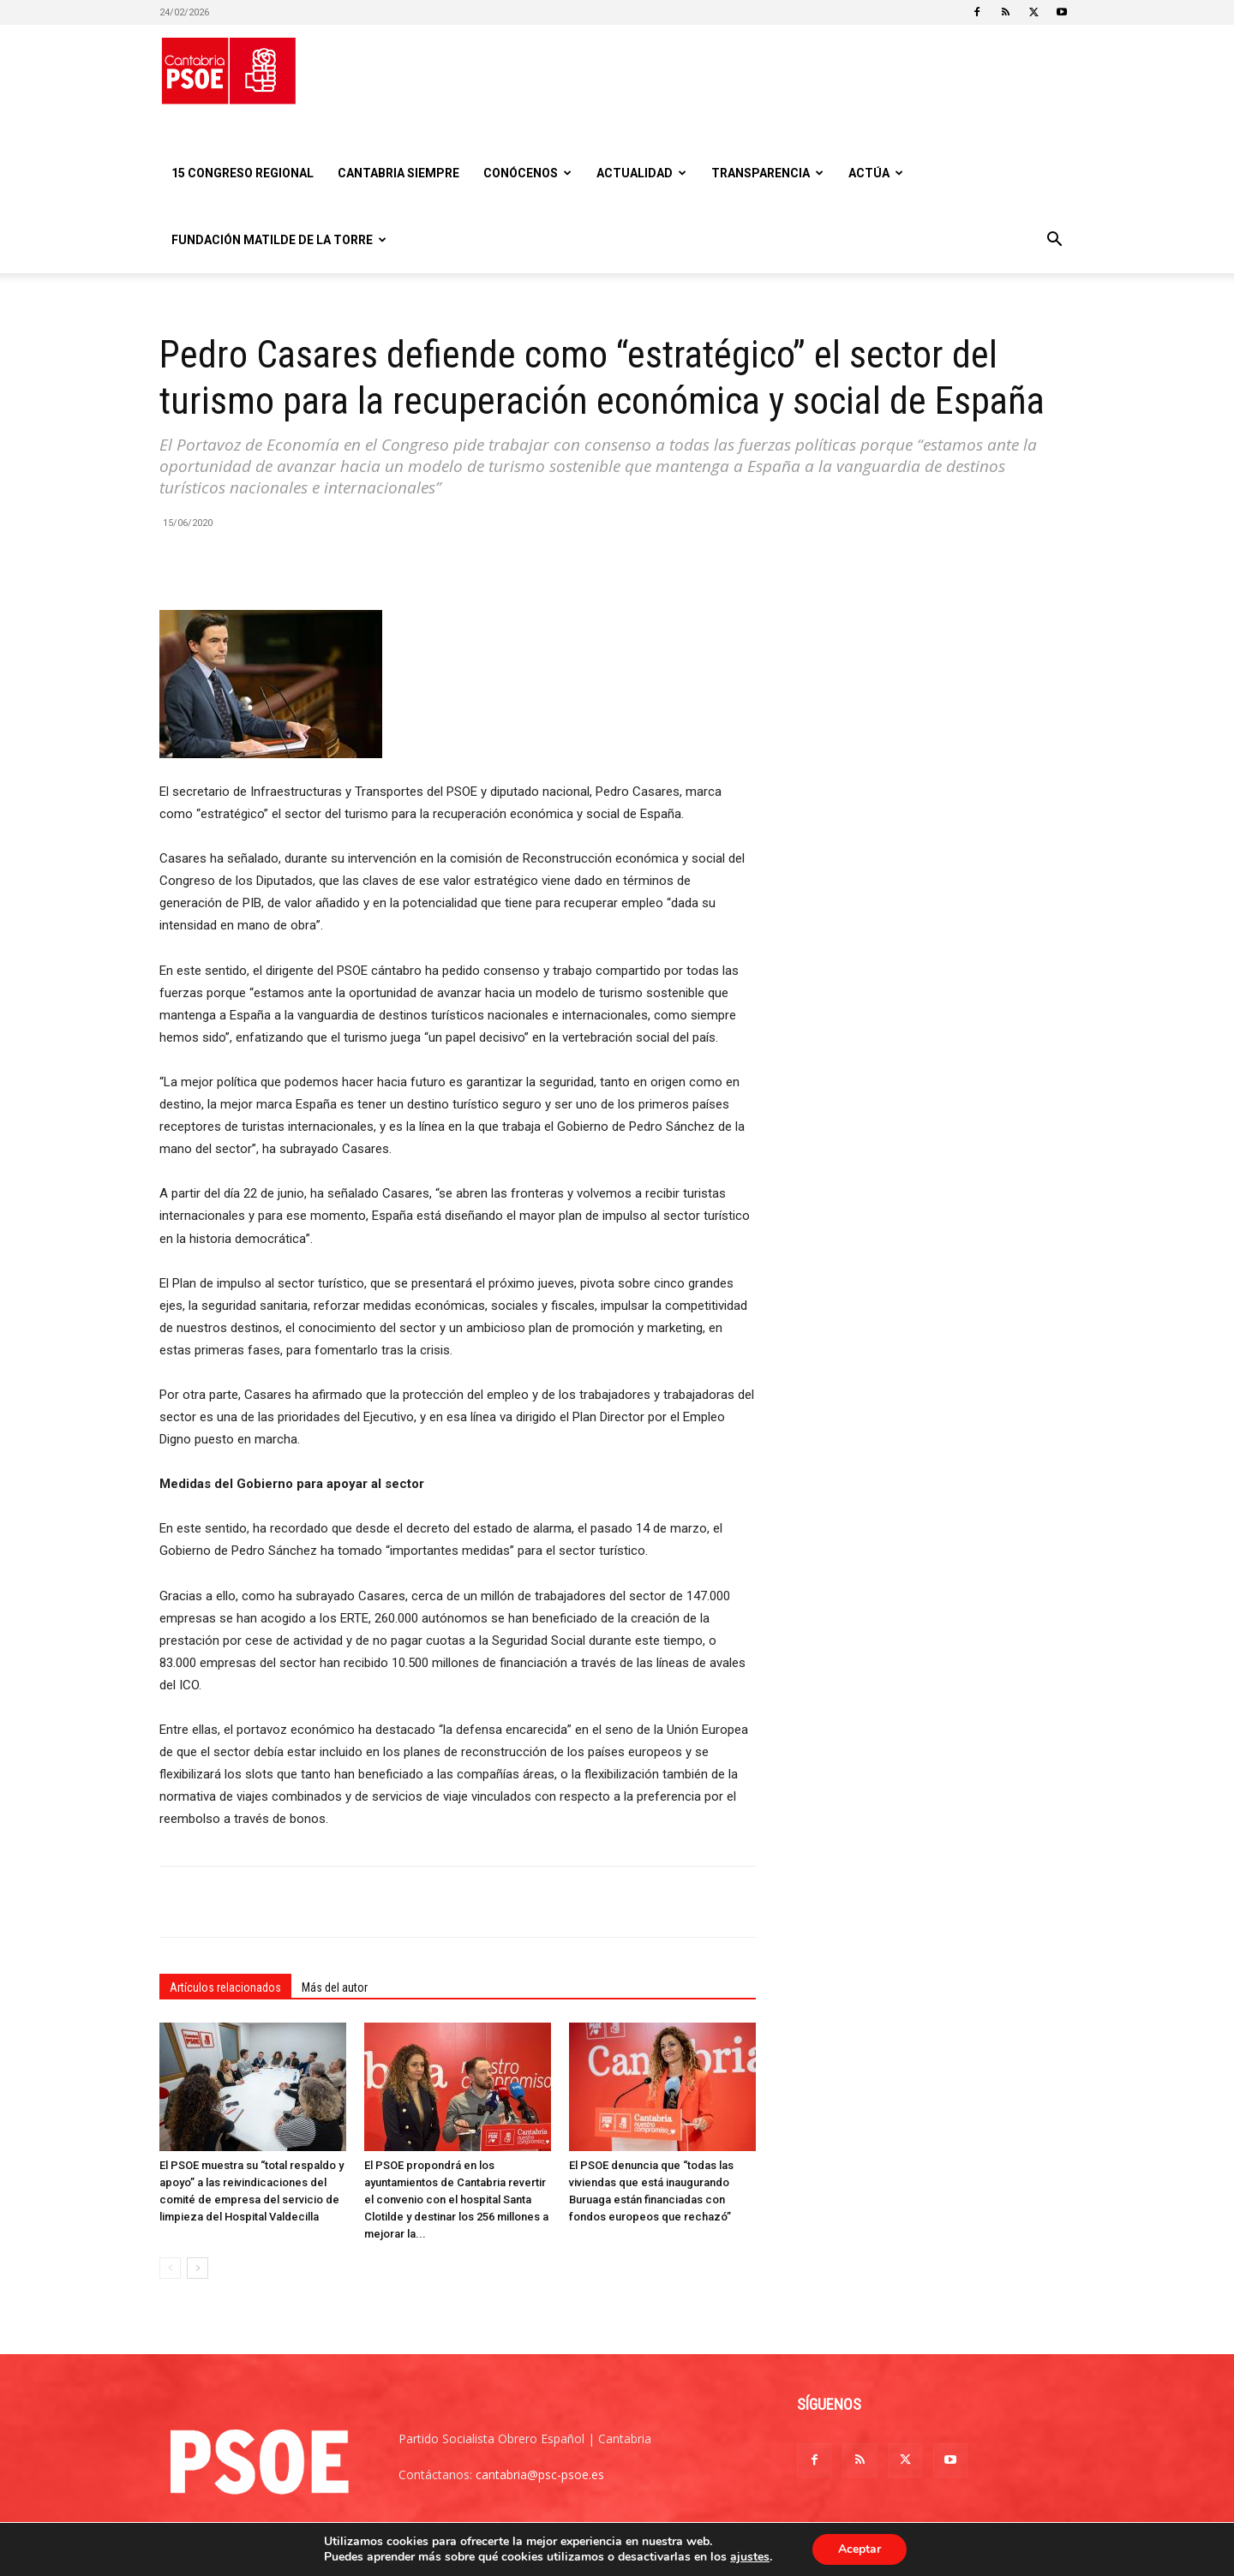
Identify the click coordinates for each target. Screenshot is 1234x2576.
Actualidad (641, 173)
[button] (1054, 241)
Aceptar (859, 2549)
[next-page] (197, 2268)
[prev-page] (170, 2268)
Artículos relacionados (225, 1987)
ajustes (750, 2557)
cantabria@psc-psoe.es (540, 2474)
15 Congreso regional (242, 173)
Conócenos (527, 173)
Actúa (875, 173)
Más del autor (335, 1987)
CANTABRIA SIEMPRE (398, 173)
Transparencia (767, 173)
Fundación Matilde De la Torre (278, 240)
